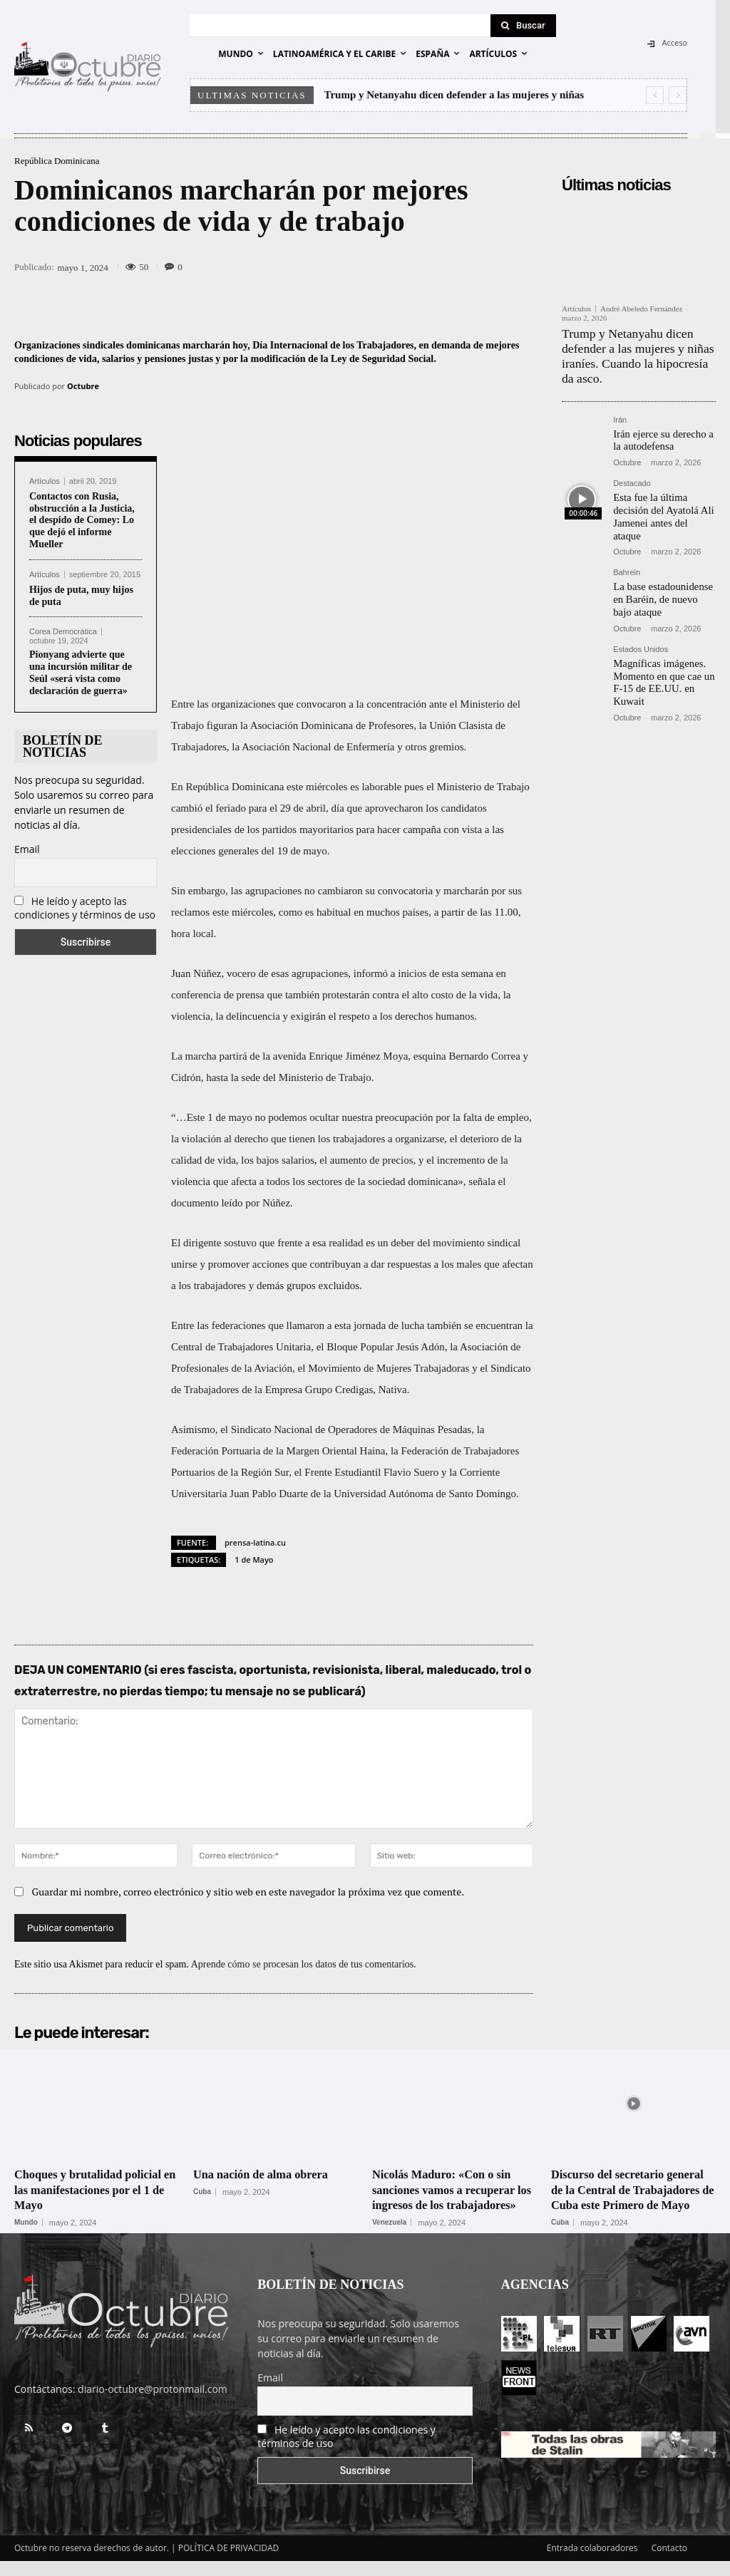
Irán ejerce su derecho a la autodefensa (660, 433)
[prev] (655, 95)
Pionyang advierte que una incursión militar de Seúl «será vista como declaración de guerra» (80, 672)
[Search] (523, 25)
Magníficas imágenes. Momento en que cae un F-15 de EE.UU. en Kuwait (661, 656)
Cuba (202, 2191)
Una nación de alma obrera (267, 2174)
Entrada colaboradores (592, 2563)
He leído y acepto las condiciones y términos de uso (84, 907)
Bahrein (626, 550)
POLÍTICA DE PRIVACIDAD (228, 2563)
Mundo (26, 2222)
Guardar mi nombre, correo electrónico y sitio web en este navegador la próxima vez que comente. (248, 1891)
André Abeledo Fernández (641, 308)
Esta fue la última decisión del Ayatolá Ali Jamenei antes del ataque (662, 502)
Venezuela (389, 2237)
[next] (678, 95)
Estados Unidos (640, 625)
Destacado (632, 476)
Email (27, 849)
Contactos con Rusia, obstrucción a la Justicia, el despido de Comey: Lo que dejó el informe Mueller (82, 520)
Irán (620, 414)
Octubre (83, 386)
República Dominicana (57, 160)
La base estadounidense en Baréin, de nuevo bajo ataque (663, 576)
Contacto (669, 2563)
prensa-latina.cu (255, 1542)
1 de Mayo (254, 1559)
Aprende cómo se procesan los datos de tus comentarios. (303, 1964)
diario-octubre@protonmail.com (152, 2404)
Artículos (44, 481)
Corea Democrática (63, 632)
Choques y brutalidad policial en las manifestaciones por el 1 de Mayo (95, 2189)
